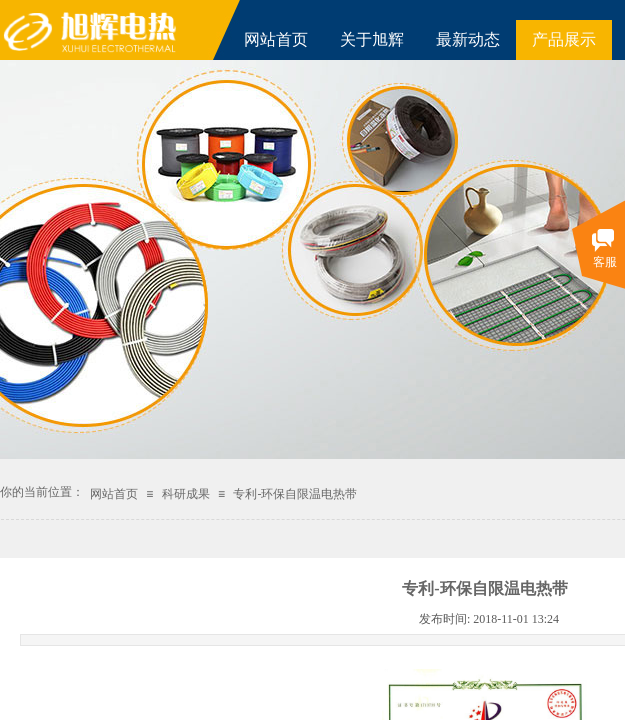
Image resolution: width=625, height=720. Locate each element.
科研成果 (186, 494)
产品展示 (564, 39)
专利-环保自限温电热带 (295, 494)
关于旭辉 (372, 39)
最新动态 (468, 39)
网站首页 (276, 39)
